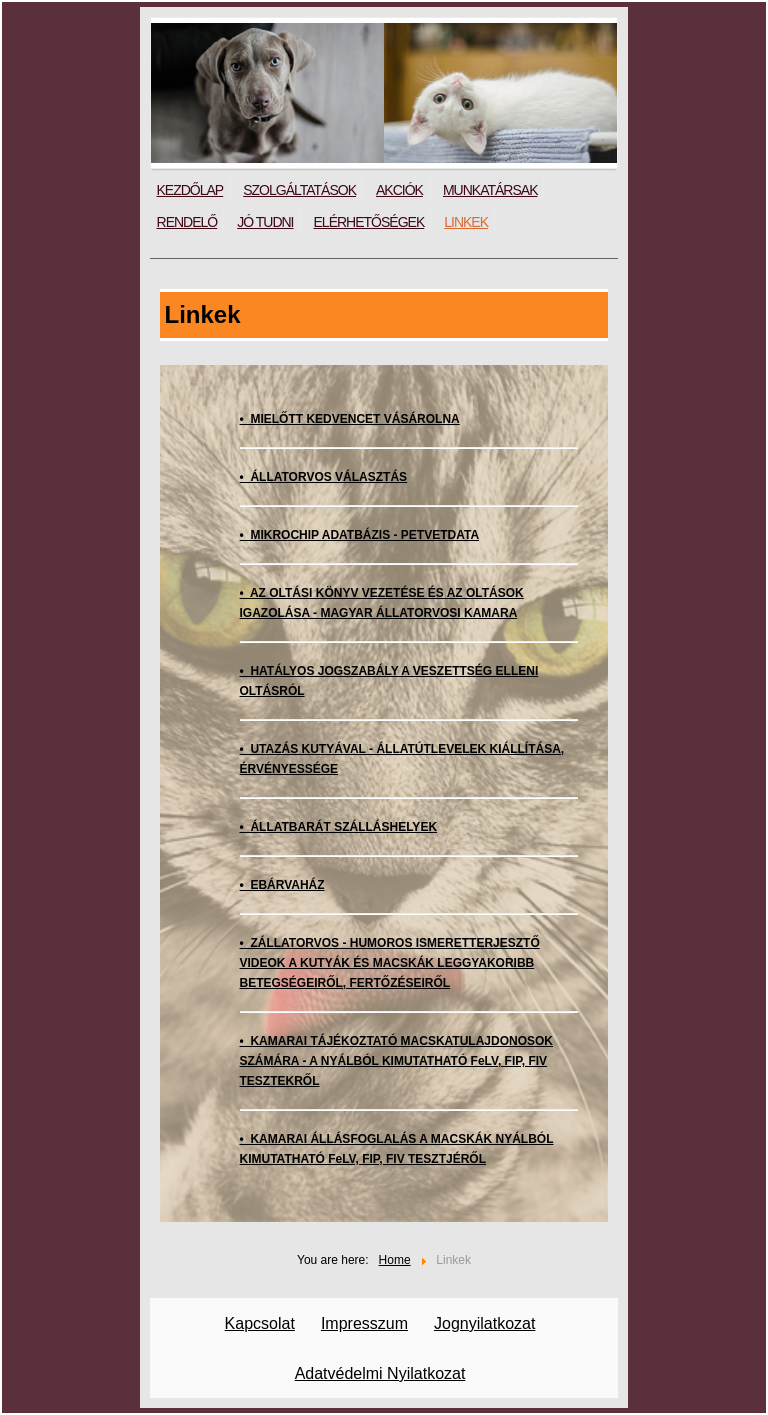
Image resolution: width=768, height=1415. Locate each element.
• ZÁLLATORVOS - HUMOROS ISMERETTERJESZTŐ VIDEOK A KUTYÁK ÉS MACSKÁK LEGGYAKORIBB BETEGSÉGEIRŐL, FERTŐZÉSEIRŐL (390, 963)
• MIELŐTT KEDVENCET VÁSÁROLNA (350, 419)
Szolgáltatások (299, 190)
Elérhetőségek (369, 222)
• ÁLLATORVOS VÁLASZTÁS (324, 477)
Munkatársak (490, 190)
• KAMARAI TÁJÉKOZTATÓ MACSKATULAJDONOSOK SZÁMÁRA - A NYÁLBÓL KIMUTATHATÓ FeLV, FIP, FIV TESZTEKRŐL (397, 1061)
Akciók (399, 190)
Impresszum (364, 1323)
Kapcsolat (260, 1323)
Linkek (466, 222)
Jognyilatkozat (484, 1323)
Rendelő (187, 222)
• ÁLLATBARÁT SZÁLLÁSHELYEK (339, 827)
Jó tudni (265, 222)
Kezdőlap (190, 190)
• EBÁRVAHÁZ (282, 885)
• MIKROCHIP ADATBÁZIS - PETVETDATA (360, 535)
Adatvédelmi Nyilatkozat (380, 1373)
